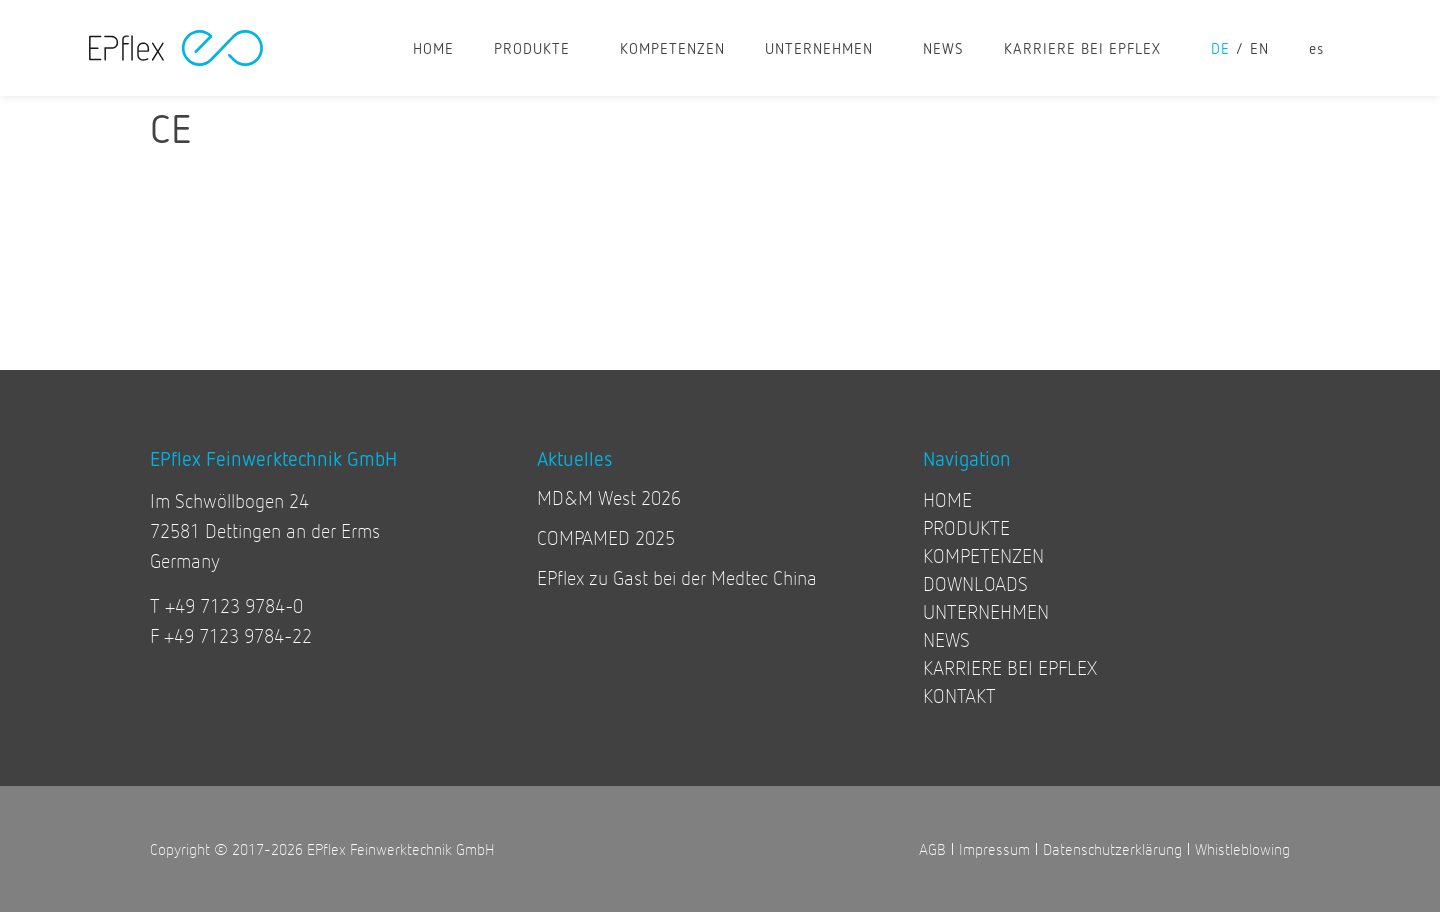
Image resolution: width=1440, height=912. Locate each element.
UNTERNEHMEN (824, 48)
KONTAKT (959, 695)
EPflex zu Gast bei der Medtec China (677, 577)
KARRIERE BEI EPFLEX (1087, 48)
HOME (433, 48)
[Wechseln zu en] (1269, 48)
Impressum (994, 848)
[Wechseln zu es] (1316, 48)
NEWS (943, 48)
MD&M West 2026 (609, 497)
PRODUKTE (537, 48)
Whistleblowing (1242, 848)
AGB (932, 848)
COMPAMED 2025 (606, 537)
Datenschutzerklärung (1112, 848)
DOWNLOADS (975, 583)
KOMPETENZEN (672, 48)
